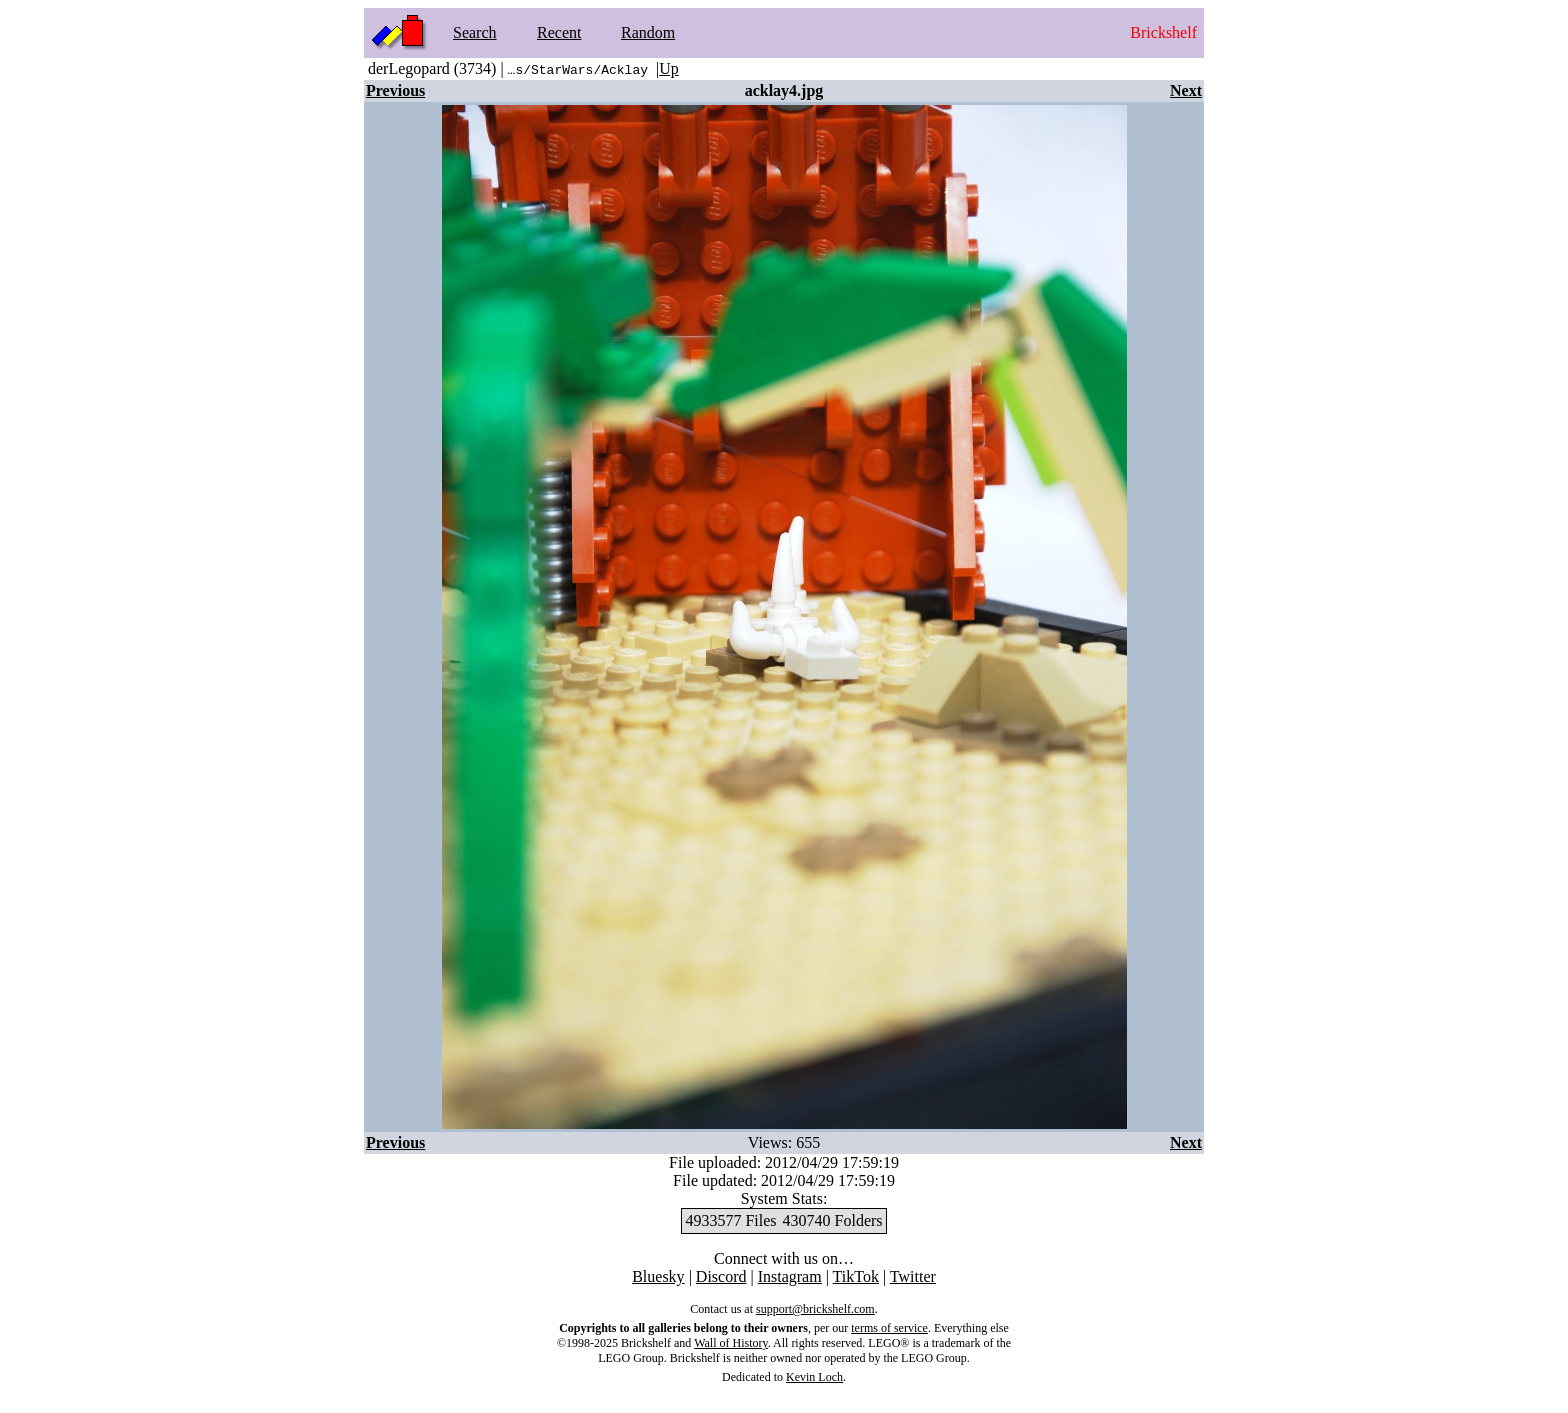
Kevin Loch (814, 1377)
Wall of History (731, 1343)
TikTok (856, 1276)
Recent (559, 32)
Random (648, 32)
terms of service (889, 1328)
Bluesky (658, 1276)
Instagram (790, 1276)
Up (669, 68)
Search (475, 32)
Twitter (913, 1276)
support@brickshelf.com (815, 1309)
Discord (721, 1276)
